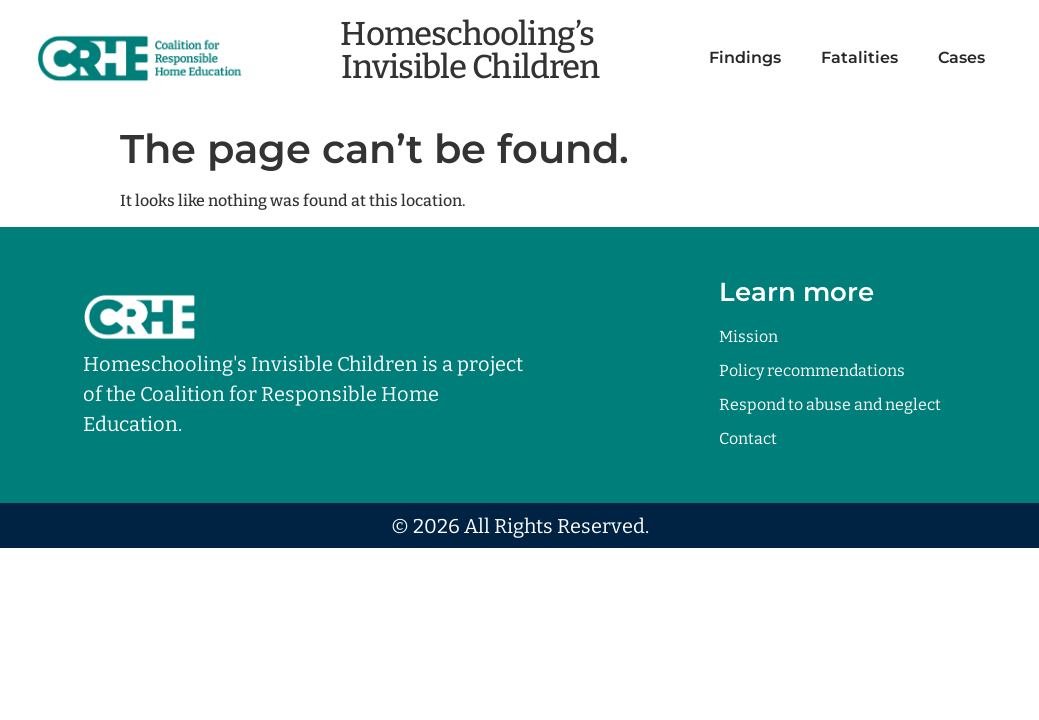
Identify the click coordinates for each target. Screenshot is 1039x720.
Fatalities (859, 57)
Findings (745, 57)
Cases (961, 57)
